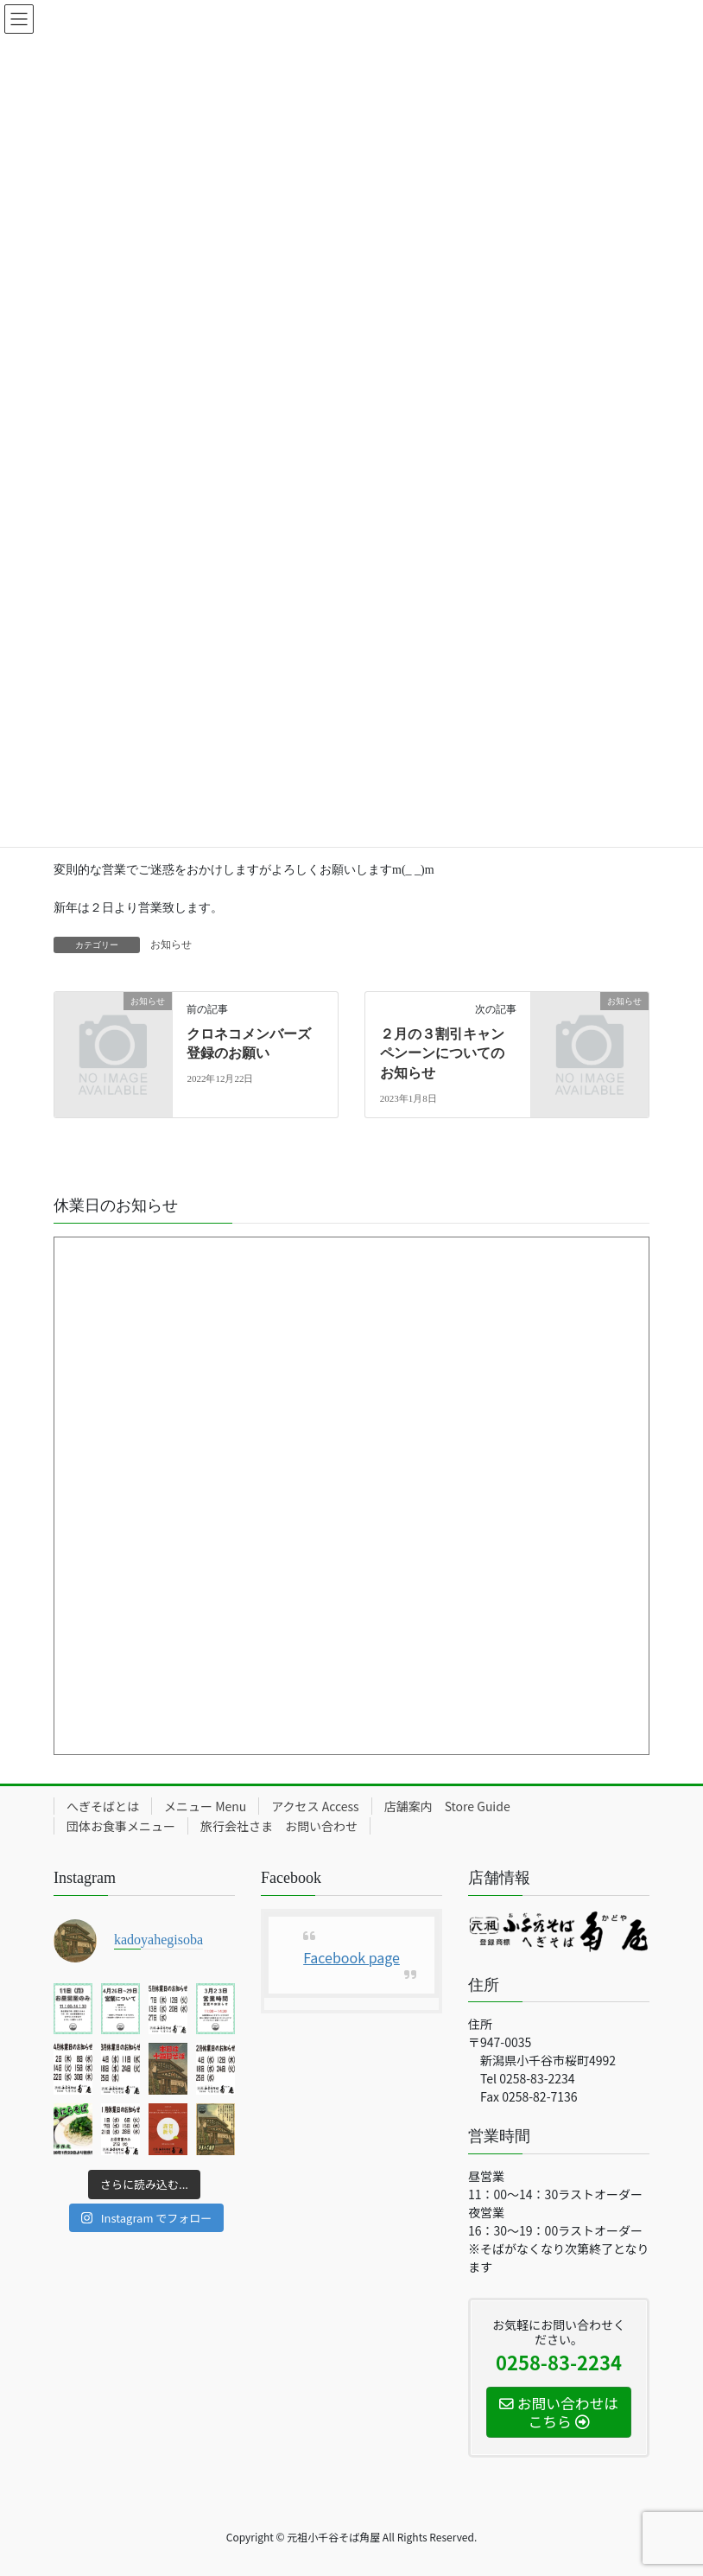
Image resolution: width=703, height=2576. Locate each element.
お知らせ (171, 944)
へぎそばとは (102, 1806)
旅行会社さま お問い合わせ (279, 1826)
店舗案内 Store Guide (447, 1806)
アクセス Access (314, 1806)
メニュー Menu (205, 1806)
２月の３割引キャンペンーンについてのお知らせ (442, 1053)
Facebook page (351, 1957)
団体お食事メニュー (120, 1826)
